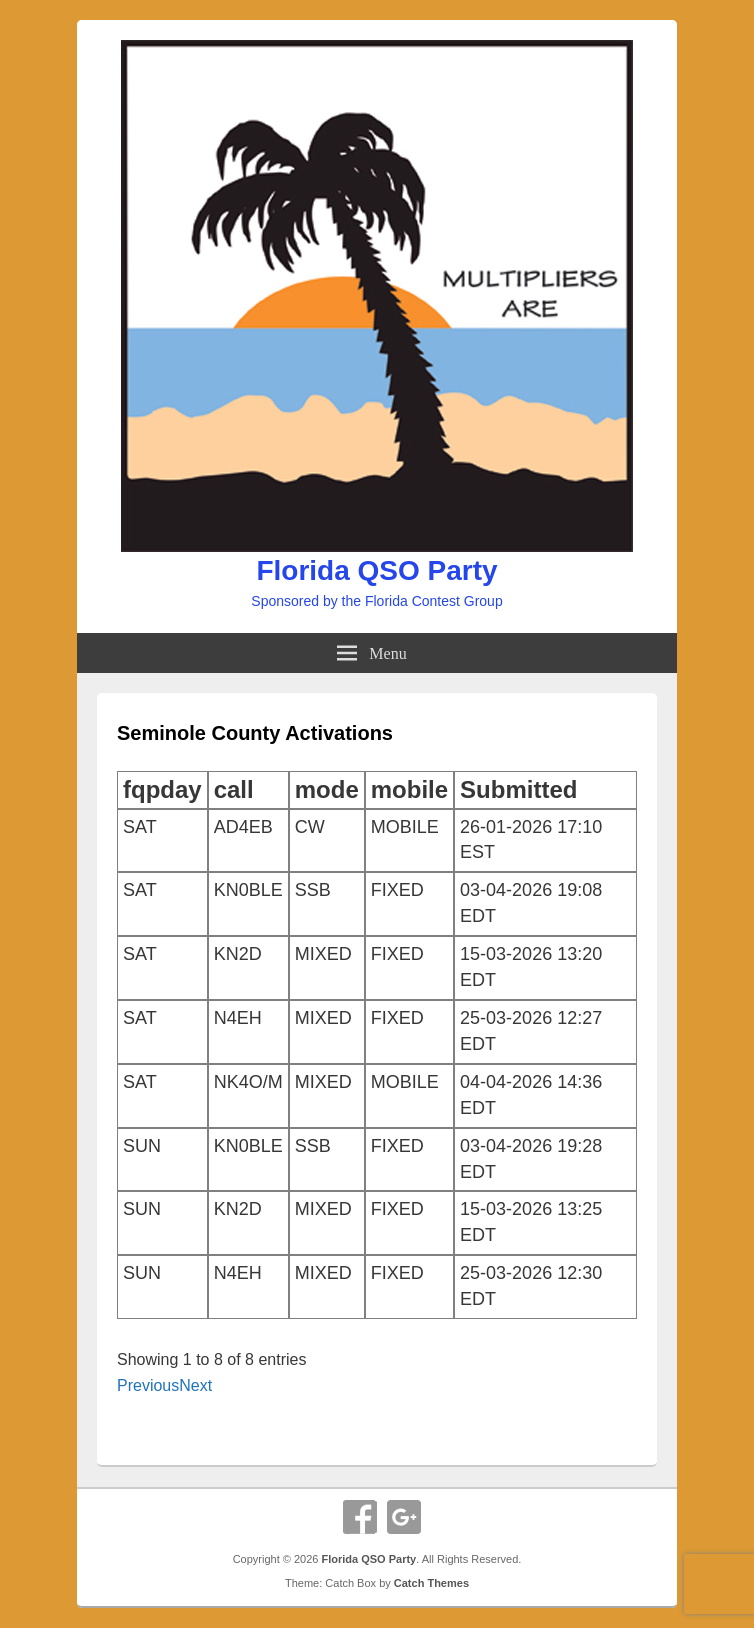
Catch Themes (431, 1583)
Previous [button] (148, 1385)
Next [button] (195, 1385)
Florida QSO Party (376, 570)
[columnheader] (162, 790)
